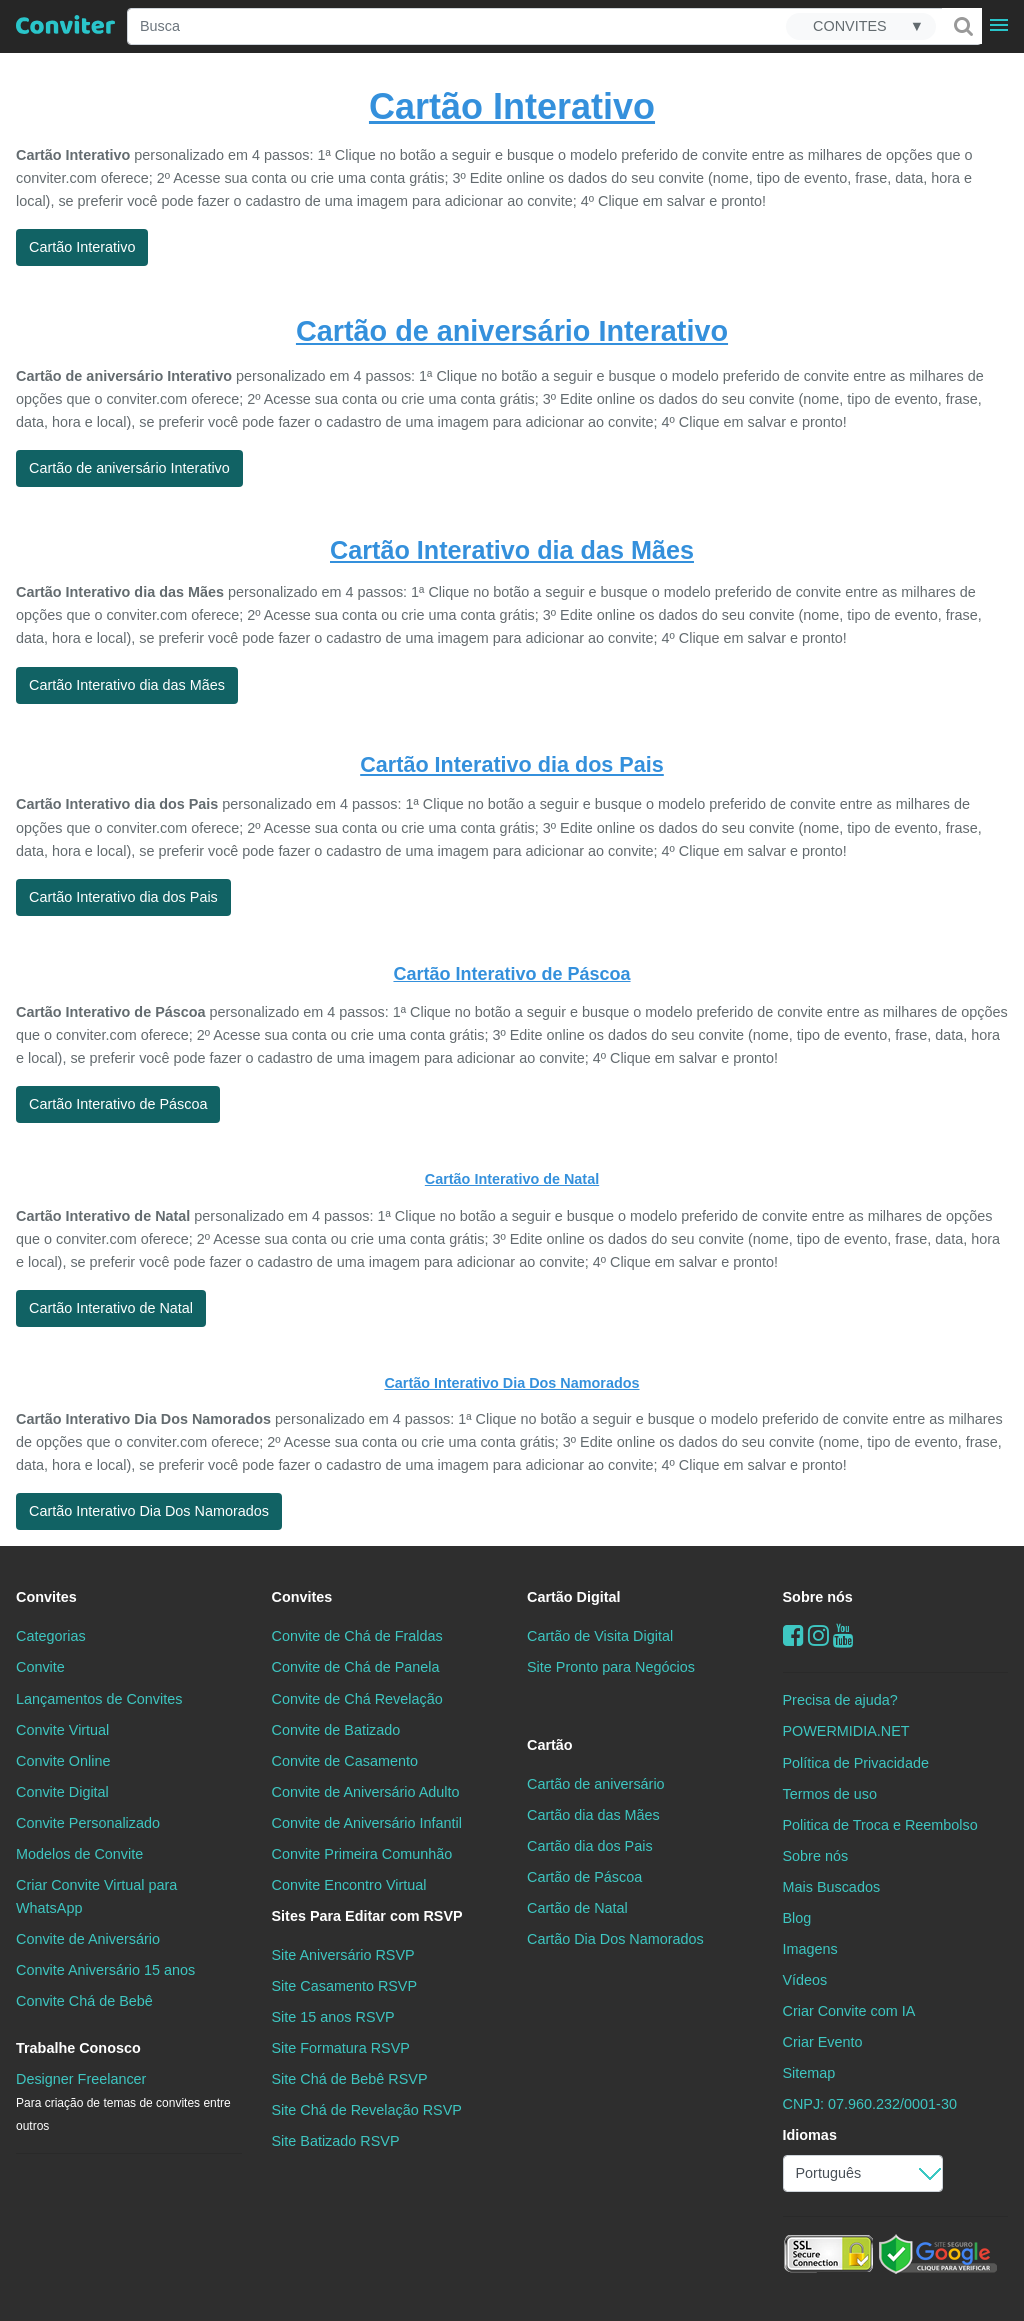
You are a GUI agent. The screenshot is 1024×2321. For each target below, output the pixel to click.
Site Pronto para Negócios (611, 1667)
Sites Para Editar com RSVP (367, 1916)
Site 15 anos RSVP (333, 2017)
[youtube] (843, 1635)
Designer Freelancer (123, 2102)
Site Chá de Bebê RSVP (350, 2079)
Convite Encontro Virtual (349, 1885)
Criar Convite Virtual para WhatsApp (96, 1896)
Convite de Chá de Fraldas (357, 1636)
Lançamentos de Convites (99, 1699)
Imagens (810, 1949)
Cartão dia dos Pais (590, 1846)
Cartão (550, 1745)
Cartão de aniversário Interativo (512, 331)
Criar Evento (823, 2042)
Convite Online (63, 1761)
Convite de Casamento (345, 1761)
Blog (797, 1918)
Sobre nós (818, 1597)
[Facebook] (793, 1635)
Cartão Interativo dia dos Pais (512, 764)
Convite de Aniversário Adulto (366, 1792)
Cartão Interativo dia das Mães (512, 550)
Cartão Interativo (512, 106)
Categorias (51, 1636)
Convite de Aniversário (88, 1939)
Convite (40, 1667)
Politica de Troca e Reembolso (880, 1825)
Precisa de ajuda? (840, 1700)
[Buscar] (962, 26)
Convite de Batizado (336, 1730)
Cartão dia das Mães (593, 1815)
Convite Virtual (62, 1730)
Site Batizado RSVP (336, 2141)
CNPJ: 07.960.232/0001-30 (870, 2104)
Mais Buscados (832, 1887)
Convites (46, 1597)
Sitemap (809, 2073)
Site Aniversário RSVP (343, 1955)
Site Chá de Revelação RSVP (367, 2110)
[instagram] (818, 1635)
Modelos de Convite (79, 1854)
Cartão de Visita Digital (600, 1636)
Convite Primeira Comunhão (362, 1854)
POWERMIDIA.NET (846, 1731)
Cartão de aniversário (596, 1784)
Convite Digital (62, 1792)
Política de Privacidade (856, 1763)
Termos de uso (830, 1794)
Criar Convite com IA (849, 2011)
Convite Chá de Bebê (84, 2001)
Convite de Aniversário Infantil (367, 1823)
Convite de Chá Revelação (357, 1699)
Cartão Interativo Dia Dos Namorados (511, 1383)
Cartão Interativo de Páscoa (511, 974)
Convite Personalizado (88, 1823)
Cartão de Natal (577, 1908)
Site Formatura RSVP (341, 2048)
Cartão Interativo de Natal (512, 1179)
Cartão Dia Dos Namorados (615, 1939)
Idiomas (810, 2135)
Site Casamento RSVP (345, 1986)
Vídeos (805, 1980)
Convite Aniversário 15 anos (105, 1970)
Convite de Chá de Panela (356, 1667)
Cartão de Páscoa (584, 1877)
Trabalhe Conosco (78, 2048)
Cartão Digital (574, 1597)
